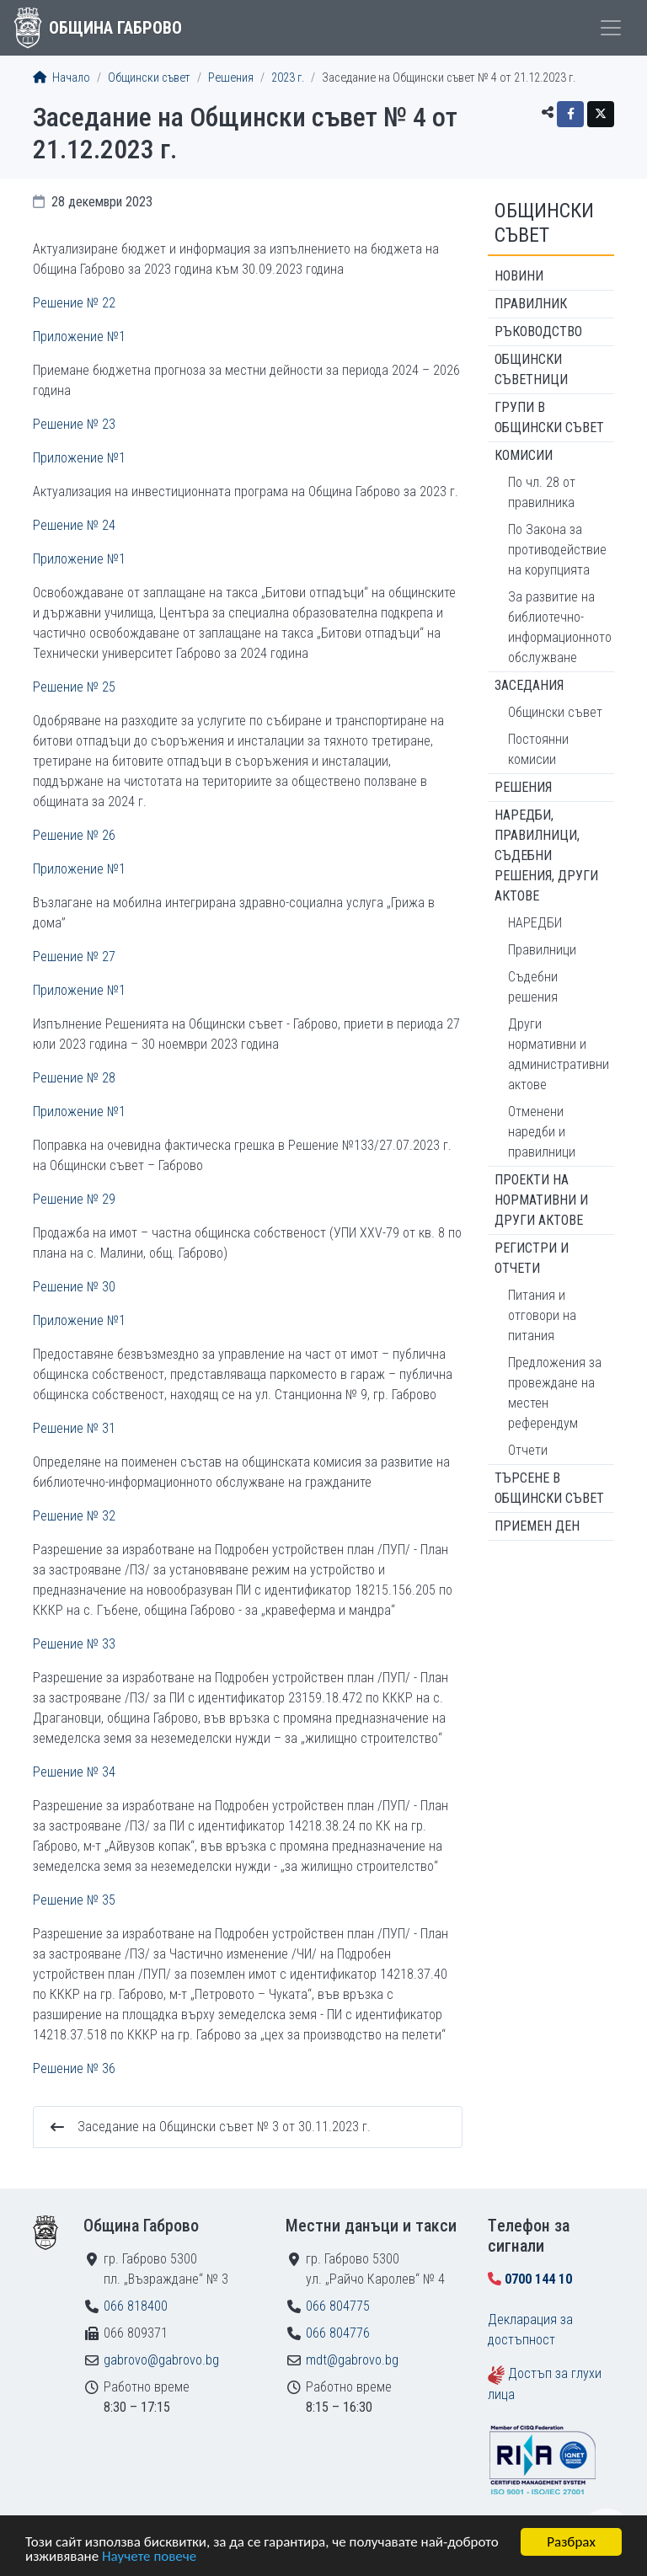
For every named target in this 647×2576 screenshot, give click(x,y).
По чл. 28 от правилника (541, 492)
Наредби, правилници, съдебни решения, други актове (546, 855)
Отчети (528, 1450)
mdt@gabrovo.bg (352, 2360)
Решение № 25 (74, 687)
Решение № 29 (74, 1199)
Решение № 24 (74, 525)
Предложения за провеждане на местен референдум (555, 1393)
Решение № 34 (74, 1772)
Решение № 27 (74, 957)
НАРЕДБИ (535, 923)
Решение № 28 (74, 1078)
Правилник (531, 304)
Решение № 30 (74, 1287)
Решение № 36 (74, 2068)
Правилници (542, 950)
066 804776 (338, 2333)
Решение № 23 (74, 424)
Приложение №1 (79, 337)
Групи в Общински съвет (549, 417)
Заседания (529, 685)
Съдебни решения (533, 987)
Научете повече (149, 2557)
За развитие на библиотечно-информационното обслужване (560, 627)
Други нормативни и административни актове (558, 1054)
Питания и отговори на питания (542, 1315)
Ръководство (538, 331)
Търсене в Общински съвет (549, 1488)
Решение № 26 (74, 835)
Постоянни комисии (538, 749)
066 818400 (136, 2306)
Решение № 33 (74, 1644)
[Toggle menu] (611, 28)
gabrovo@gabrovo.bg (161, 2360)
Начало (61, 78)
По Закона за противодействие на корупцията (557, 549)
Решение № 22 (74, 303)
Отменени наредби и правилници (541, 1132)
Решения (231, 78)
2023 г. (287, 78)
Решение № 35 (74, 1900)
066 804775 (338, 2306)
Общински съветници (531, 369)
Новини (519, 276)
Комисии (524, 455)
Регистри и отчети (532, 1258)
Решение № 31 (74, 1428)
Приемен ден (537, 1526)
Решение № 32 (74, 1516)
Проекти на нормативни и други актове (541, 1200)
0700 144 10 (538, 2279)
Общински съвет (149, 78)
